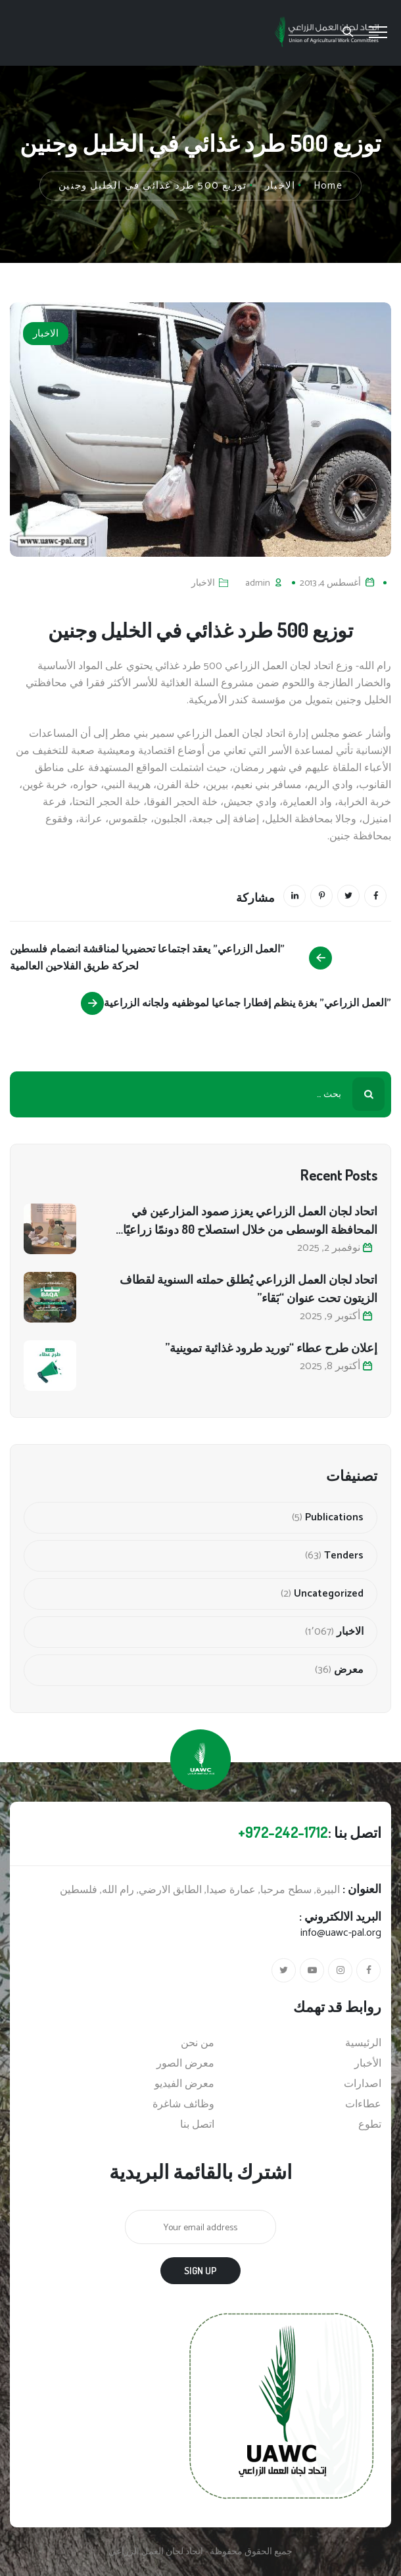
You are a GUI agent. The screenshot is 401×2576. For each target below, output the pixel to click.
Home (328, 185)
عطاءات (363, 2104)
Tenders (344, 1555)
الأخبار (367, 2064)
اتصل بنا (197, 2125)
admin (257, 583)
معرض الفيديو (184, 2084)
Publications (334, 1517)
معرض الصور (185, 2064)
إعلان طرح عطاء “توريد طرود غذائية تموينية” (271, 1347)
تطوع (369, 2125)
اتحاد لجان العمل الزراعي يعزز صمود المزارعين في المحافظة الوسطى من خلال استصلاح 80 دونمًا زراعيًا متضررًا (250, 1221)
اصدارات (362, 2084)
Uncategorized (329, 1594)
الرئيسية (363, 2043)
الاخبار (46, 333)
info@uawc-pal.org (340, 1933)
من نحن (197, 2043)
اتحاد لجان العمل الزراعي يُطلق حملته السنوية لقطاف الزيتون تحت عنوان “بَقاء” (248, 1288)
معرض (349, 1670)
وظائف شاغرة (183, 2104)
